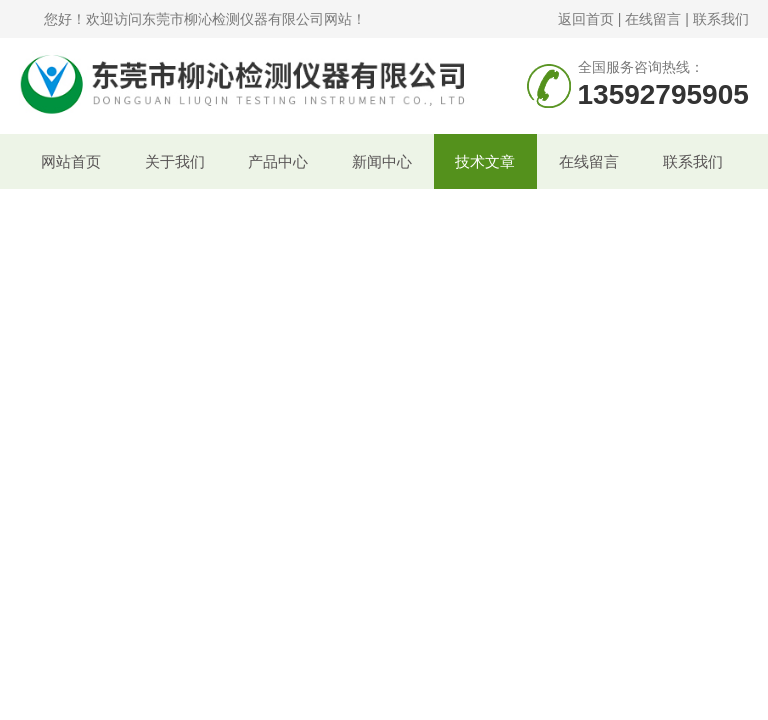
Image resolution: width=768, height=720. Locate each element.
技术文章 (485, 161)
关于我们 (175, 161)
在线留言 (653, 19)
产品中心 (278, 161)
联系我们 (721, 19)
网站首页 (71, 161)
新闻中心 (382, 161)
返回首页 (586, 19)
